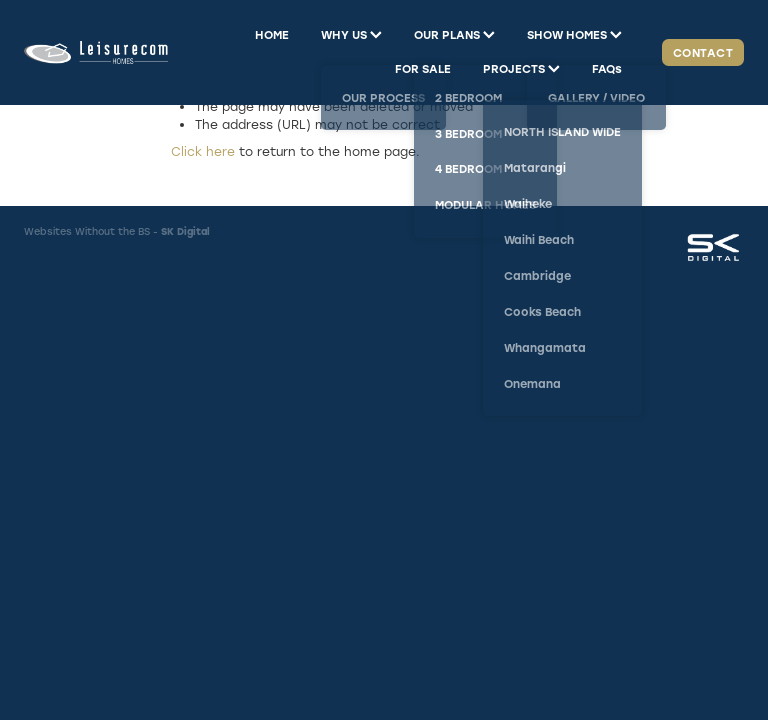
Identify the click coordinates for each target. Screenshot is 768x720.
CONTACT (703, 52)
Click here (203, 151)
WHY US (351, 34)
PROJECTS (521, 68)
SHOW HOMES (574, 34)
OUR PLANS (454, 34)
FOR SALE (423, 68)
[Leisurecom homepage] (96, 52)
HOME (272, 34)
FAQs (607, 68)
